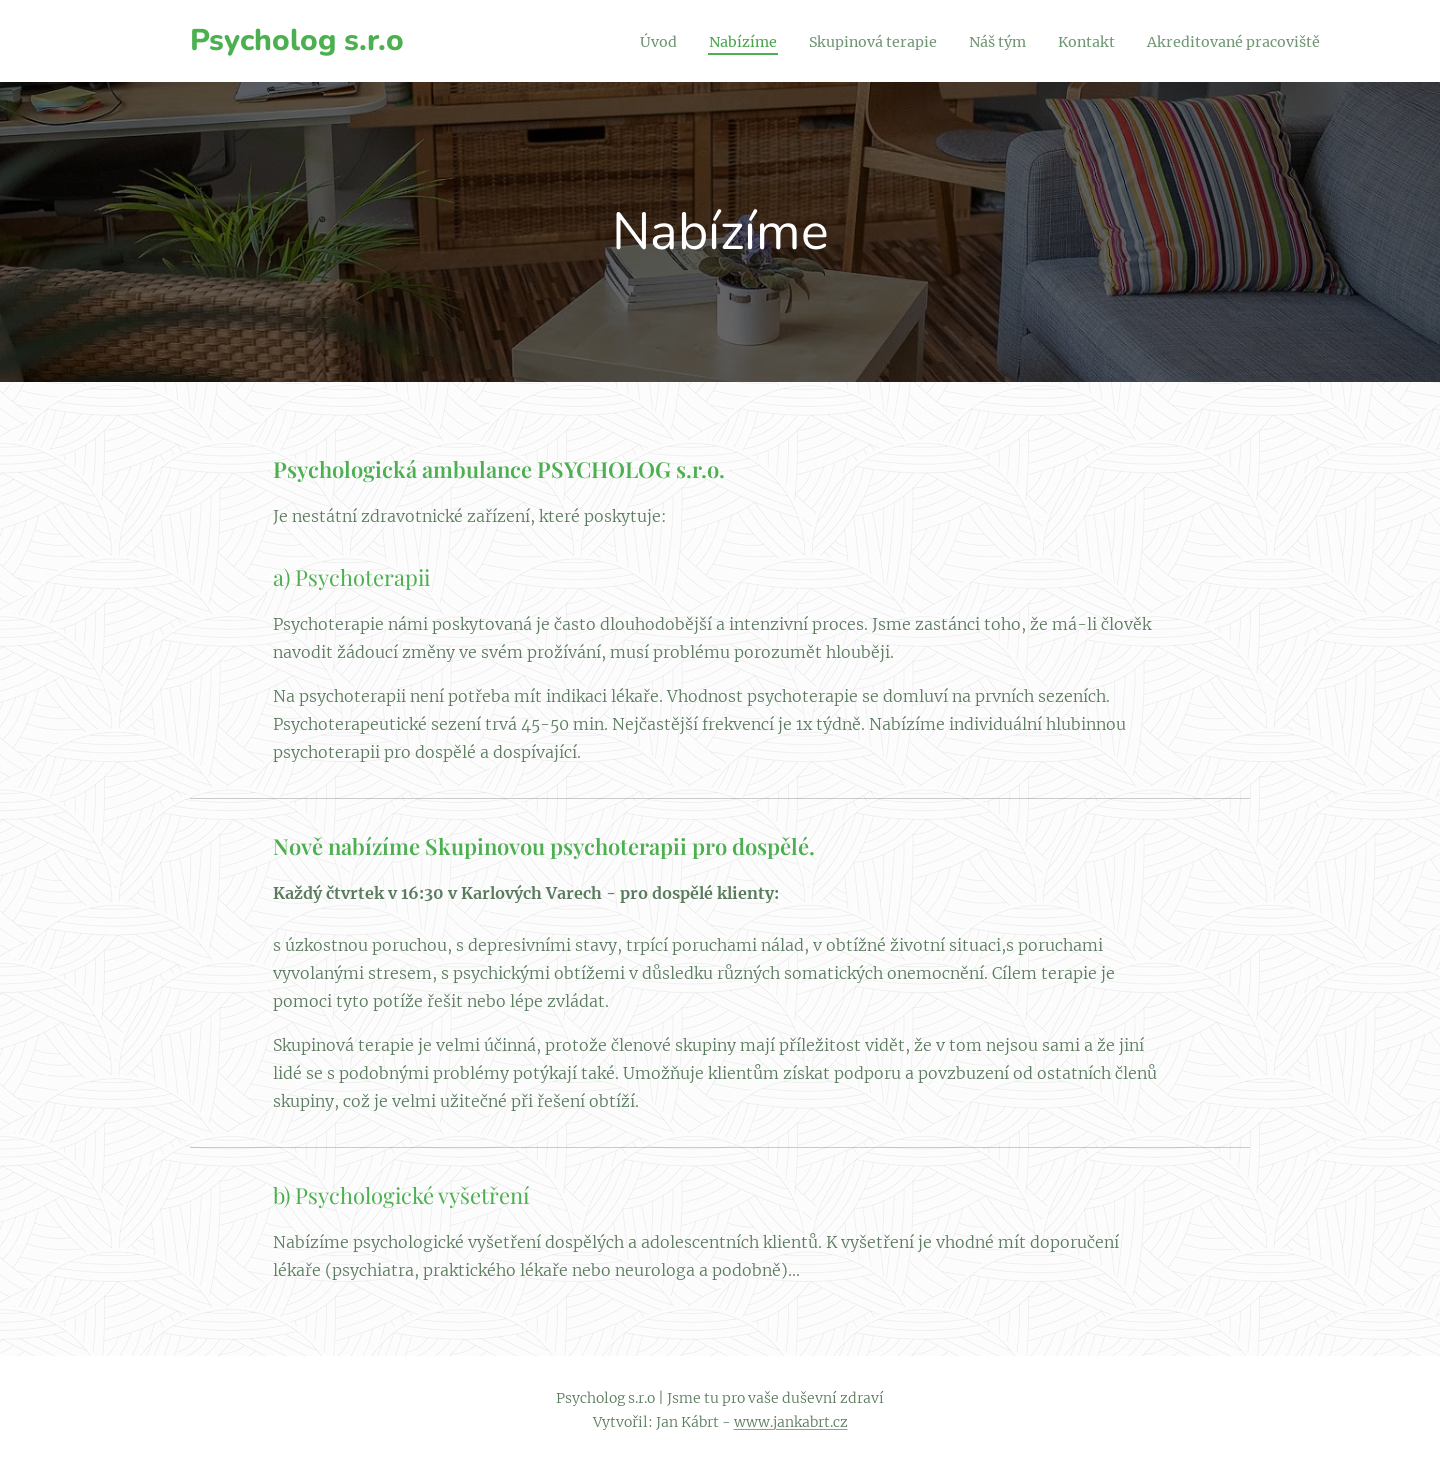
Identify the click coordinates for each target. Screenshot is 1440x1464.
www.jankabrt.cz (791, 1422)
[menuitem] (600, 41)
